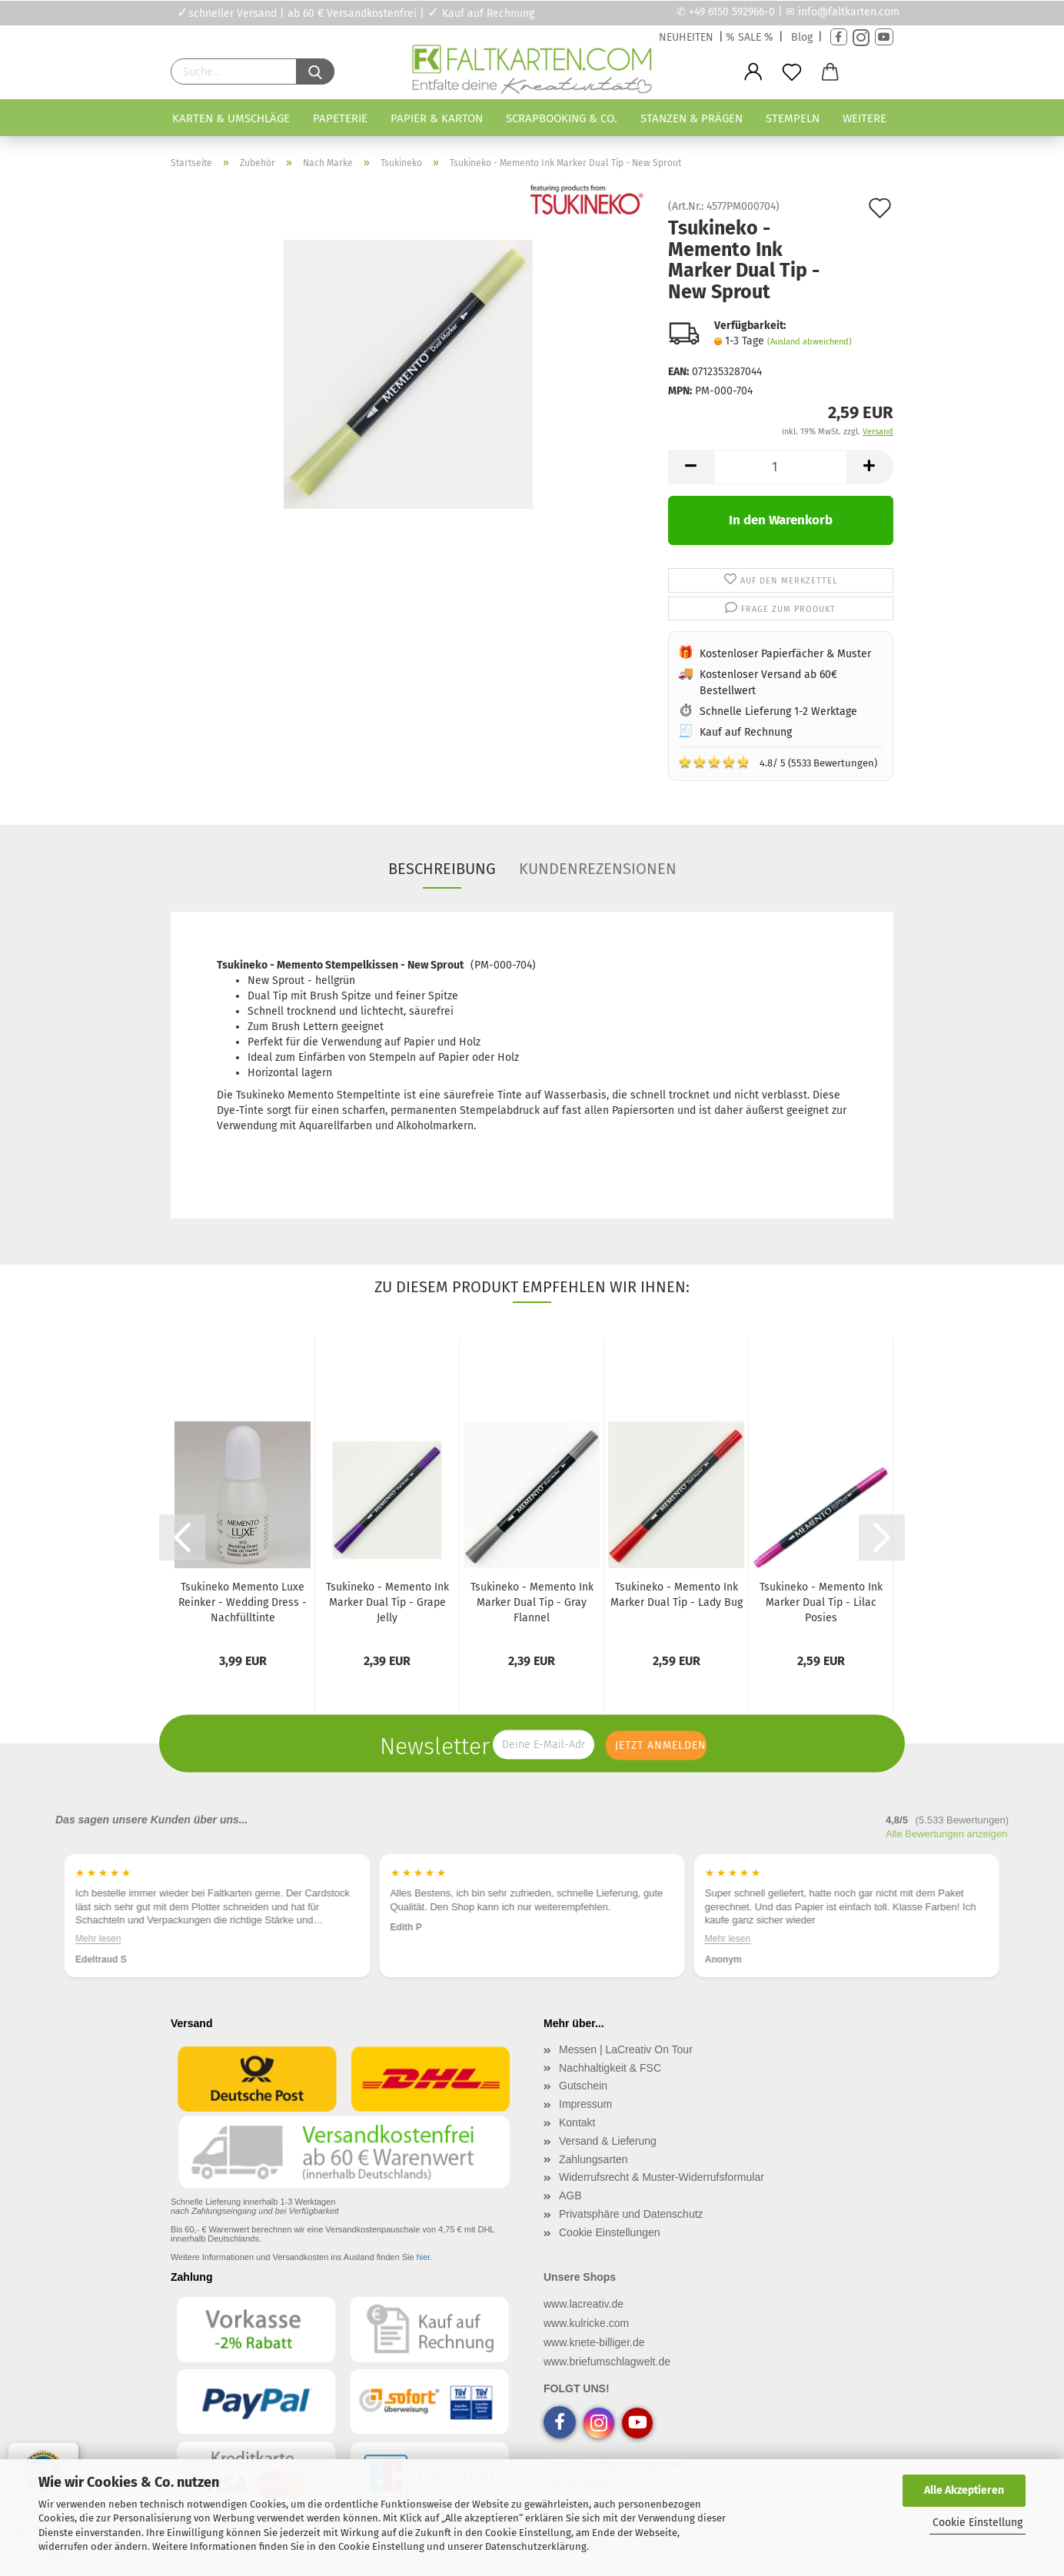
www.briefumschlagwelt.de (607, 2361)
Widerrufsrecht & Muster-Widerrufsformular (661, 2177)
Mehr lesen (98, 1938)
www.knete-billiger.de (594, 2342)
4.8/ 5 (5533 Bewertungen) (777, 761)
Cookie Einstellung (977, 2522)
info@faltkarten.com (848, 11)
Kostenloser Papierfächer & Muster (785, 653)
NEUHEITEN (686, 37)
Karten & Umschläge (231, 118)
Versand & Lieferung (608, 2141)
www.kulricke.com (586, 2323)
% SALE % (749, 37)
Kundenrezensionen (598, 868)
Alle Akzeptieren (964, 2490)
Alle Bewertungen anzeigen (946, 1834)
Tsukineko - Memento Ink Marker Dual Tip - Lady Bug (676, 1595)
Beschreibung (442, 868)
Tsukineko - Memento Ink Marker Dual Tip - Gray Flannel (532, 1602)
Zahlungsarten (593, 2159)
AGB (570, 2195)
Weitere (864, 118)
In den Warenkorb (781, 520)
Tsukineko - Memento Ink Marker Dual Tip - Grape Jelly (387, 1602)
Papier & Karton (437, 118)
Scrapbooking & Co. (561, 118)
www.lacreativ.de (583, 2304)
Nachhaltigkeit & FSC (610, 2068)
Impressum (585, 2104)
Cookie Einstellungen (609, 2232)
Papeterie (340, 118)
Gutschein (583, 2085)
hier (424, 2257)
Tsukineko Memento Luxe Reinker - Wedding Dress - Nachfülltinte (242, 1602)
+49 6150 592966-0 (732, 11)
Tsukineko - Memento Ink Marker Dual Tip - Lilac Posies (821, 1602)
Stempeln (793, 118)
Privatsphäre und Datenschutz (631, 2214)
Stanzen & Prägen (691, 118)
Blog (802, 37)
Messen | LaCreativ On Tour (626, 2049)
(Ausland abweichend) (809, 342)
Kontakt (577, 2122)
